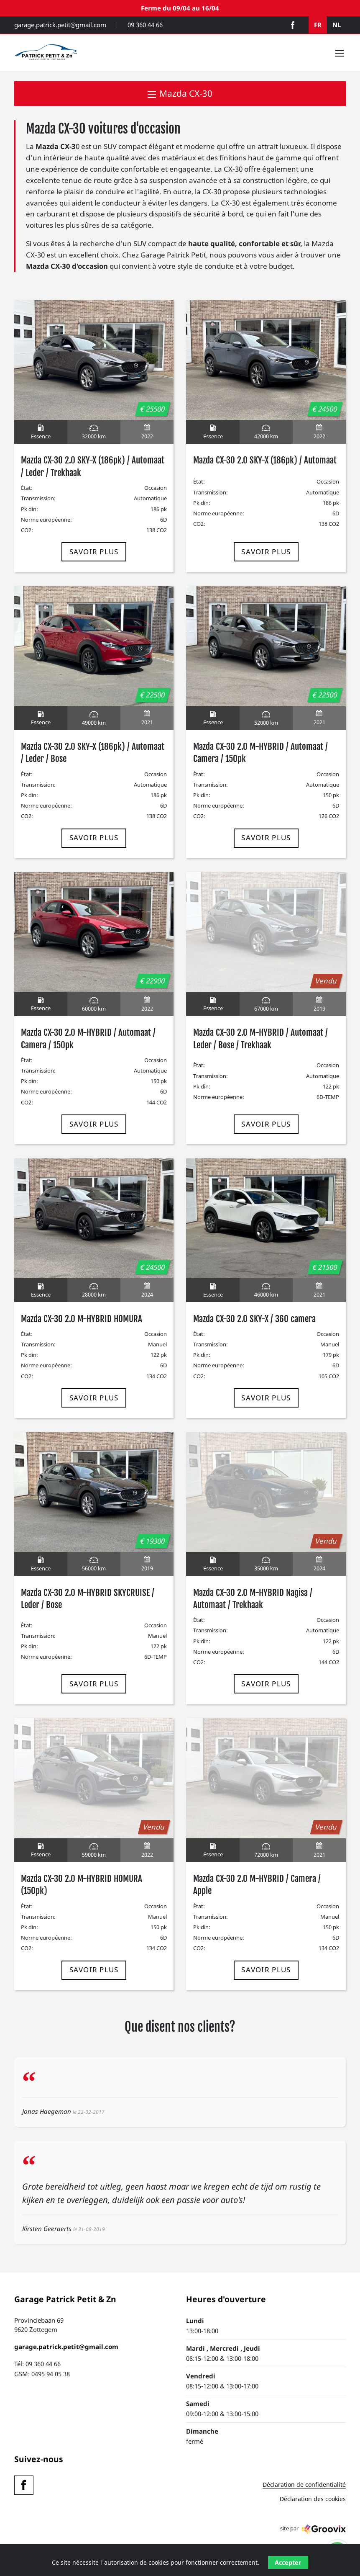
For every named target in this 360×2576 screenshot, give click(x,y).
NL (336, 25)
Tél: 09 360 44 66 (37, 2364)
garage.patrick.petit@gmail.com (60, 25)
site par (313, 2529)
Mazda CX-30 (180, 93)
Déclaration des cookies (313, 2499)
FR (318, 25)
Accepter (288, 2562)
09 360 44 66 (145, 25)
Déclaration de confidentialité (304, 2485)
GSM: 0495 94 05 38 (42, 2374)
